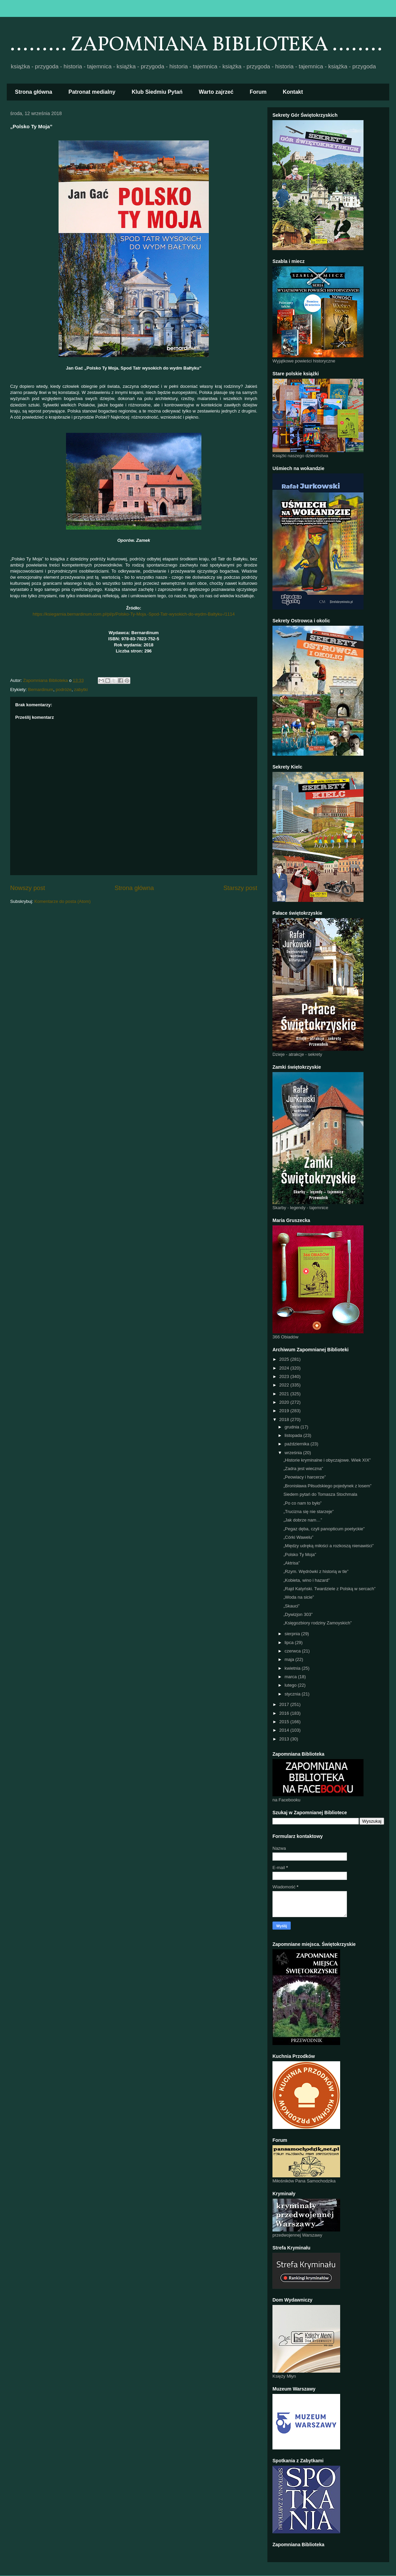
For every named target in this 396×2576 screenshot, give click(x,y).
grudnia (293, 1426)
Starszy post (240, 888)
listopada (294, 1435)
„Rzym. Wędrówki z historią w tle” (315, 1571)
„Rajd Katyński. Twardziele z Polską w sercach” (329, 1588)
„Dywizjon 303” (297, 1614)
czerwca (293, 1650)
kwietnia (293, 1668)
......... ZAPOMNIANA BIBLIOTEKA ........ (196, 45)
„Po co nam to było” (302, 1503)
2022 (284, 1384)
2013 (284, 1738)
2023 (284, 1376)
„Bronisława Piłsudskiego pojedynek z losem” (327, 1485)
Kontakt (293, 92)
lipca (290, 1642)
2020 (284, 1402)
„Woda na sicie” (298, 1597)
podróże (63, 689)
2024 (284, 1368)
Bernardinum (40, 689)
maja (290, 1659)
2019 (284, 1410)
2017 (284, 1704)
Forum (258, 92)
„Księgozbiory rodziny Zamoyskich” (317, 1622)
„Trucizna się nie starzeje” (308, 1511)
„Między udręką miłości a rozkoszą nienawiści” (328, 1545)
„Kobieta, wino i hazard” (306, 1580)
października (298, 1443)
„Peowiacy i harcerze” (304, 1477)
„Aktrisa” (291, 1562)
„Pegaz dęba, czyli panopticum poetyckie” (324, 1528)
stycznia (293, 1693)
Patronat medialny (91, 92)
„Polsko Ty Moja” (299, 1554)
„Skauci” (291, 1605)
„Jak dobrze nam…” (302, 1520)
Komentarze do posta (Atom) (63, 901)
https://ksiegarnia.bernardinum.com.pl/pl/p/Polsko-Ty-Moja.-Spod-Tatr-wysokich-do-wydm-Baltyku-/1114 (134, 614)
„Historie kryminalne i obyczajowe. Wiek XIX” (327, 1460)
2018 (284, 1419)
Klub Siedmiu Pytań (157, 92)
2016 (284, 1713)
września (294, 1452)
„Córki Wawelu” (298, 1537)
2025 (284, 1359)
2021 (284, 1393)
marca (291, 1676)
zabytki (81, 689)
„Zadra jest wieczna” (303, 1468)
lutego (291, 1685)
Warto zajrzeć (216, 92)
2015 (284, 1721)
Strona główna (33, 92)
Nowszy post (27, 888)
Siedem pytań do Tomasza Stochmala (320, 1494)
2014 (284, 1730)
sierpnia (293, 1633)
